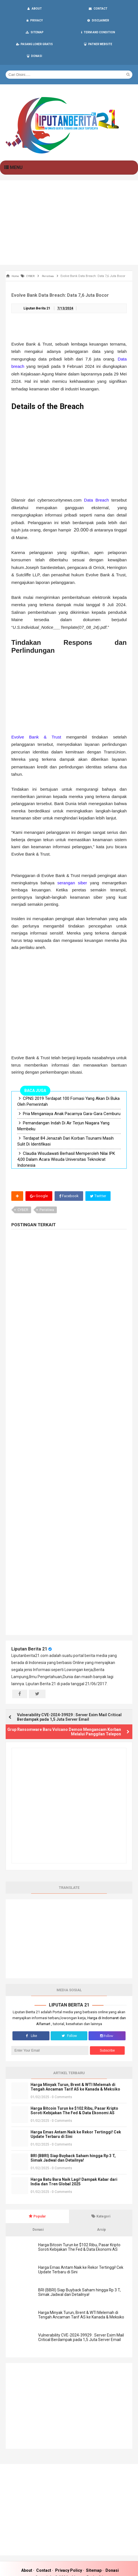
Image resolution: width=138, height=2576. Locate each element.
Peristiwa (47, 1187)
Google (39, 1173)
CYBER (23, 1187)
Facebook (69, 1173)
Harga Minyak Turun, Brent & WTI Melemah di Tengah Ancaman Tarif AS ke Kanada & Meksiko (75, 2064)
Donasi (112, 2547)
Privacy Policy (68, 2547)
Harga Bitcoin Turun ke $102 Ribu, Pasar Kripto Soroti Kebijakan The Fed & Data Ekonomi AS (74, 2087)
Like (31, 2013)
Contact (43, 2547)
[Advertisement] (69, 200)
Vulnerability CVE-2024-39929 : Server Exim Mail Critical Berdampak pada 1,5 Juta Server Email (69, 1694)
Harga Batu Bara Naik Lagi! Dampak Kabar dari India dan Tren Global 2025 (74, 2158)
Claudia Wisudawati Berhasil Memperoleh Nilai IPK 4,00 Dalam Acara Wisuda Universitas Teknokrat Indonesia (66, 1136)
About (26, 2547)
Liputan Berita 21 (29, 1626)
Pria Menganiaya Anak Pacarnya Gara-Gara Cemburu (71, 1091)
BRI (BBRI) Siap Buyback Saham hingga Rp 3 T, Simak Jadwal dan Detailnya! (73, 2135)
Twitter (99, 1173)
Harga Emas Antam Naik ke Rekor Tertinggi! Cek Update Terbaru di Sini (76, 2111)
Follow (69, 2013)
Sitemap (94, 2547)
